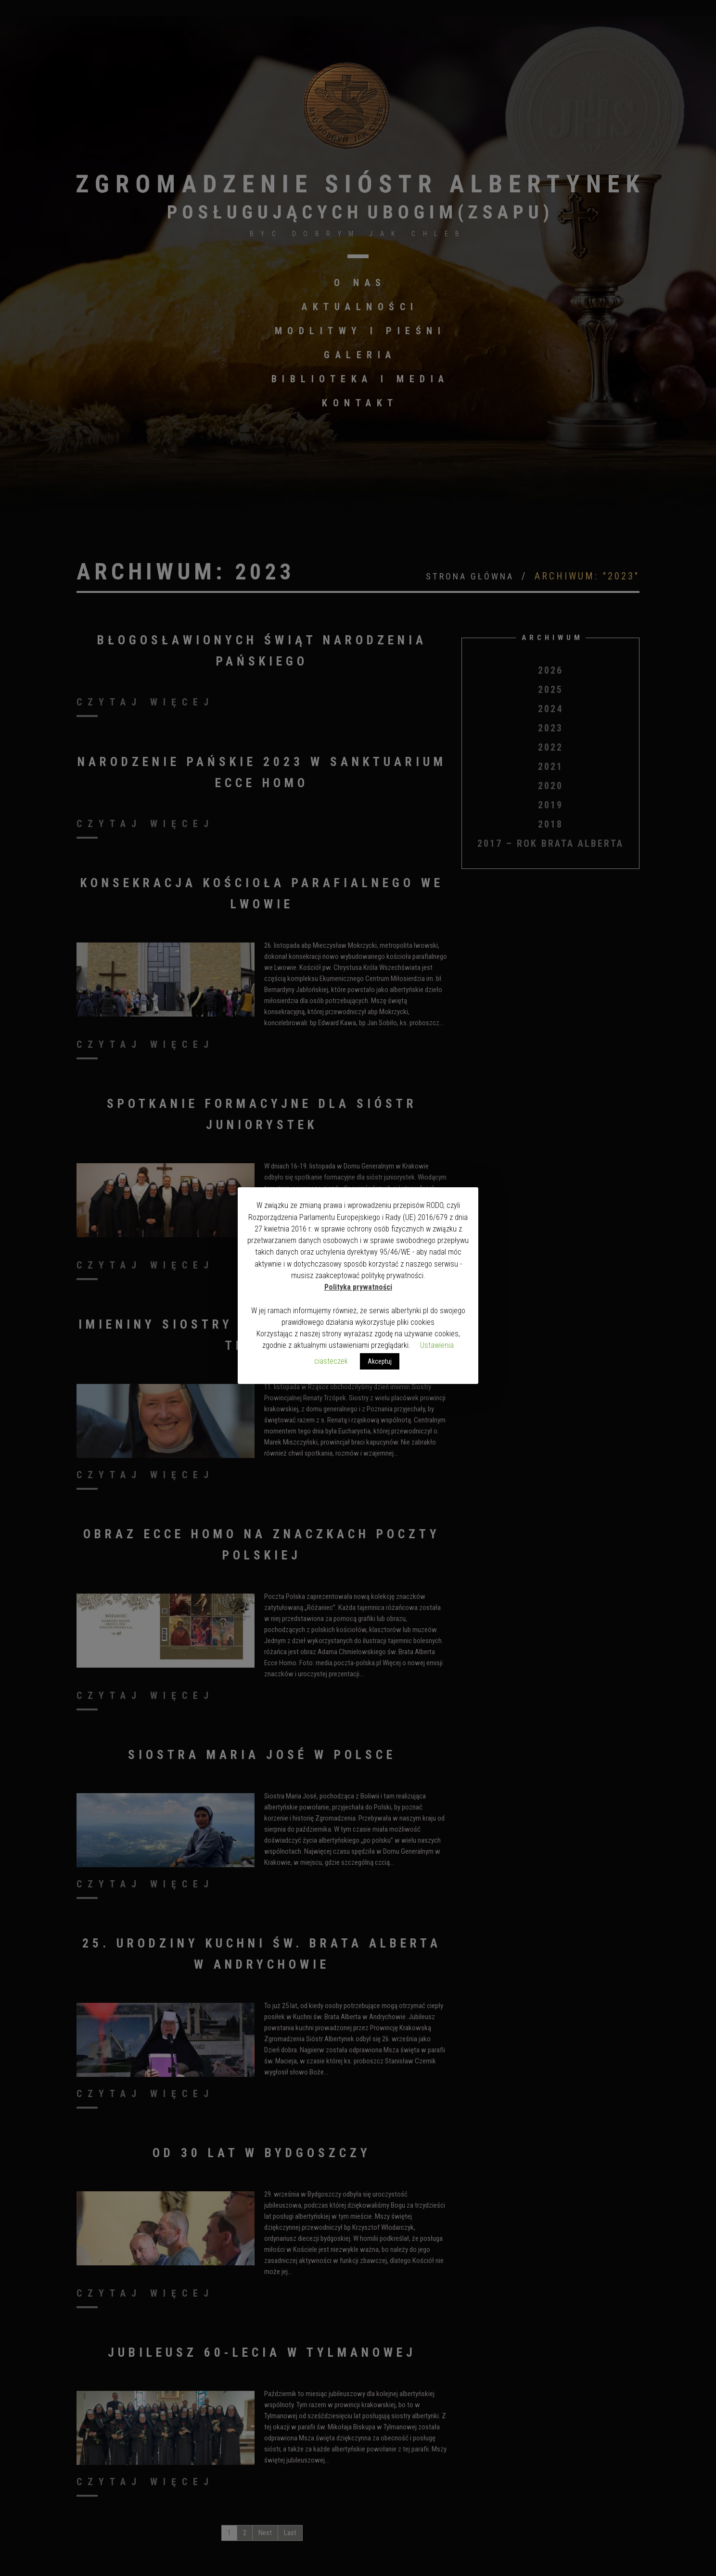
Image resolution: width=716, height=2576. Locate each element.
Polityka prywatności (358, 1287)
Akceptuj (380, 1361)
